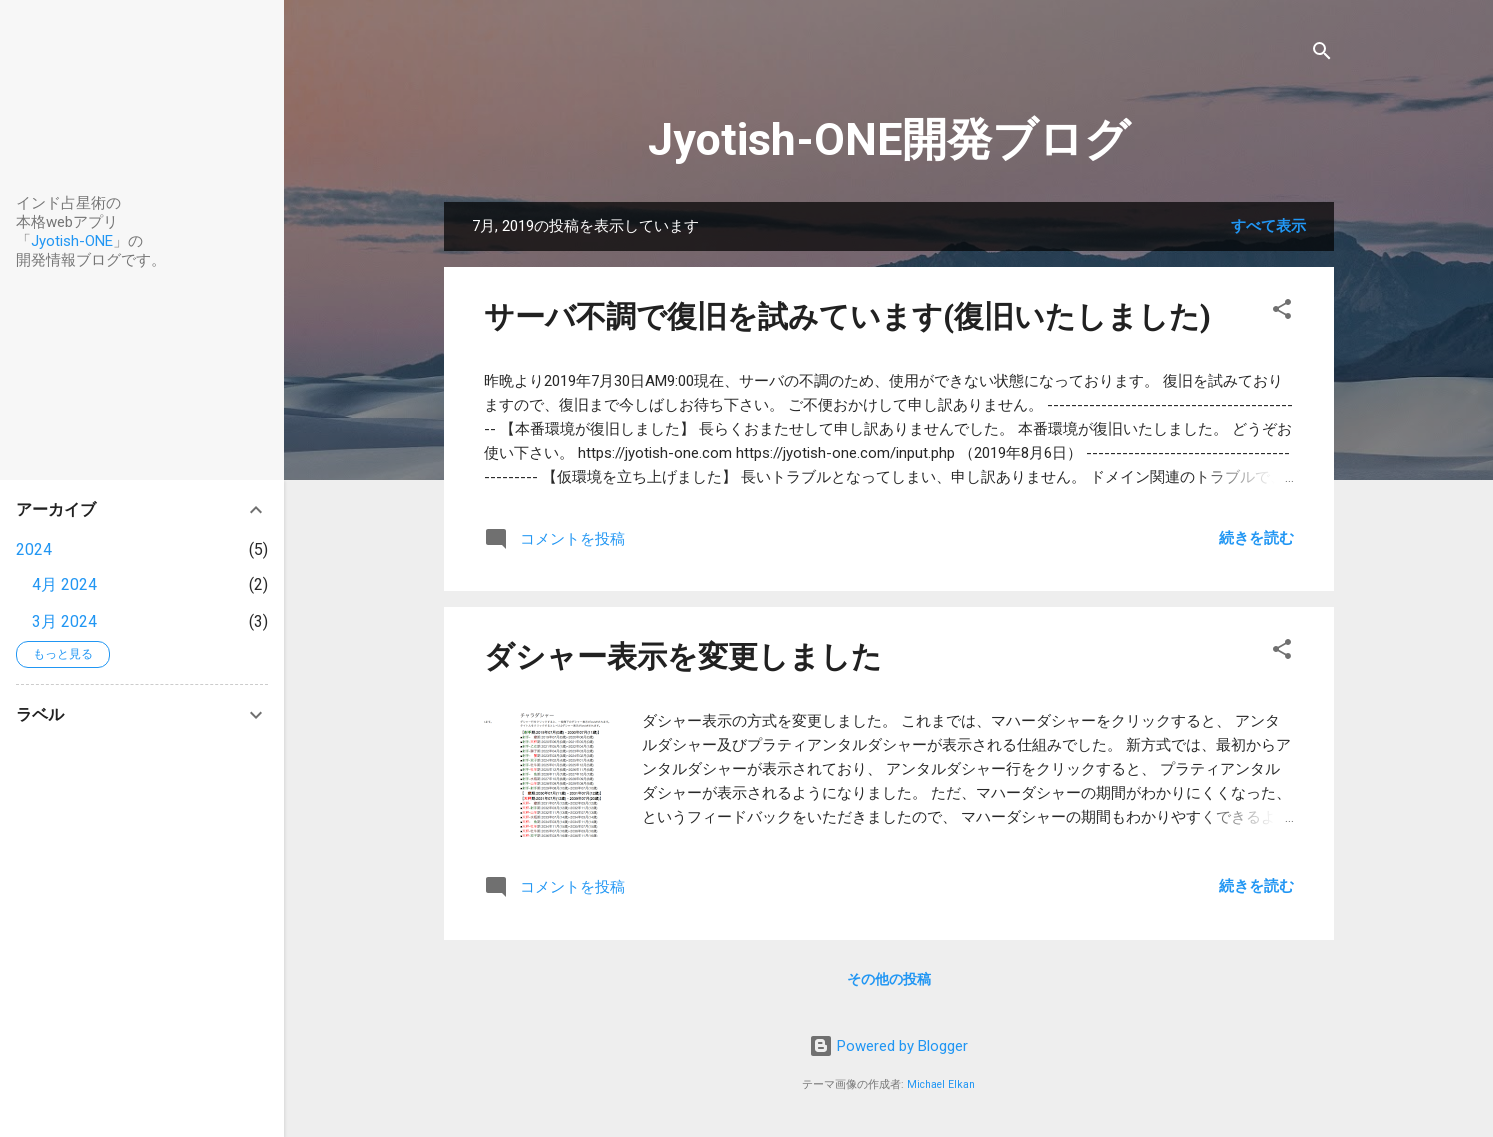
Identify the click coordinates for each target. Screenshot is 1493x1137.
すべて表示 (1268, 226)
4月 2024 (64, 584)
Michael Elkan (941, 1084)
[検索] (1322, 54)
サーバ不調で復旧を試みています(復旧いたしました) (847, 316)
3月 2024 (64, 621)
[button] (1282, 312)
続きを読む (1256, 538)
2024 (34, 549)
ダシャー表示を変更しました (683, 656)
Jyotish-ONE (72, 241)
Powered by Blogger (888, 1046)
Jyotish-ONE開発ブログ (889, 139)
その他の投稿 (889, 979)
